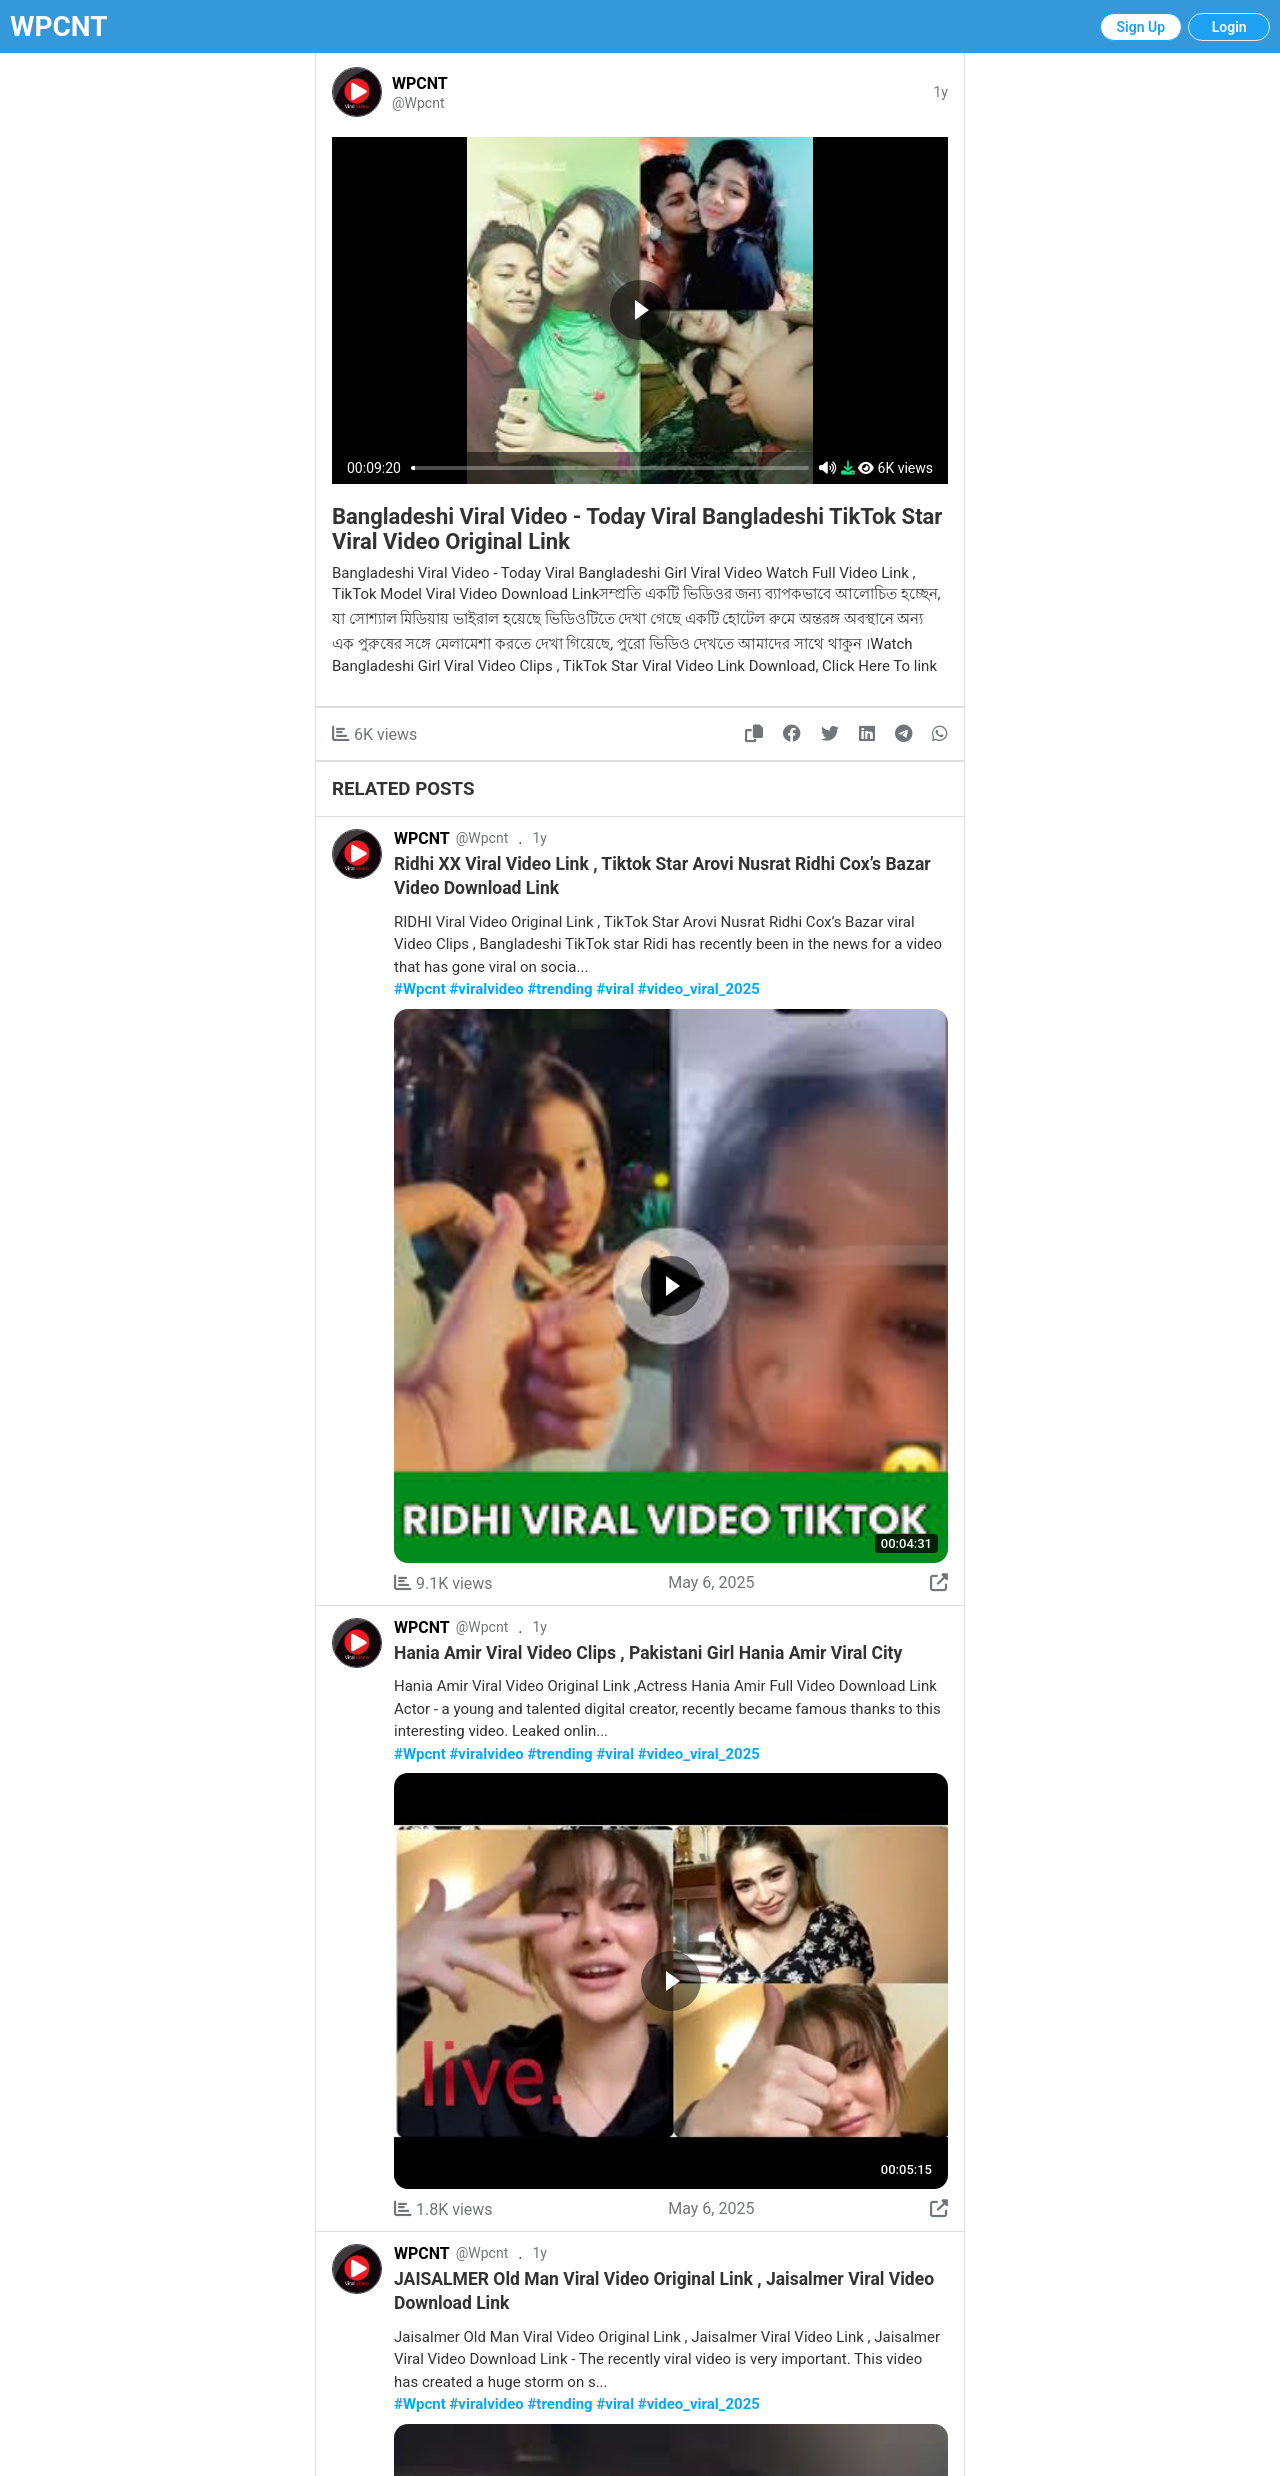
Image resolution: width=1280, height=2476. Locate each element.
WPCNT (59, 26)
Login (1229, 27)
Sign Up (1141, 27)
